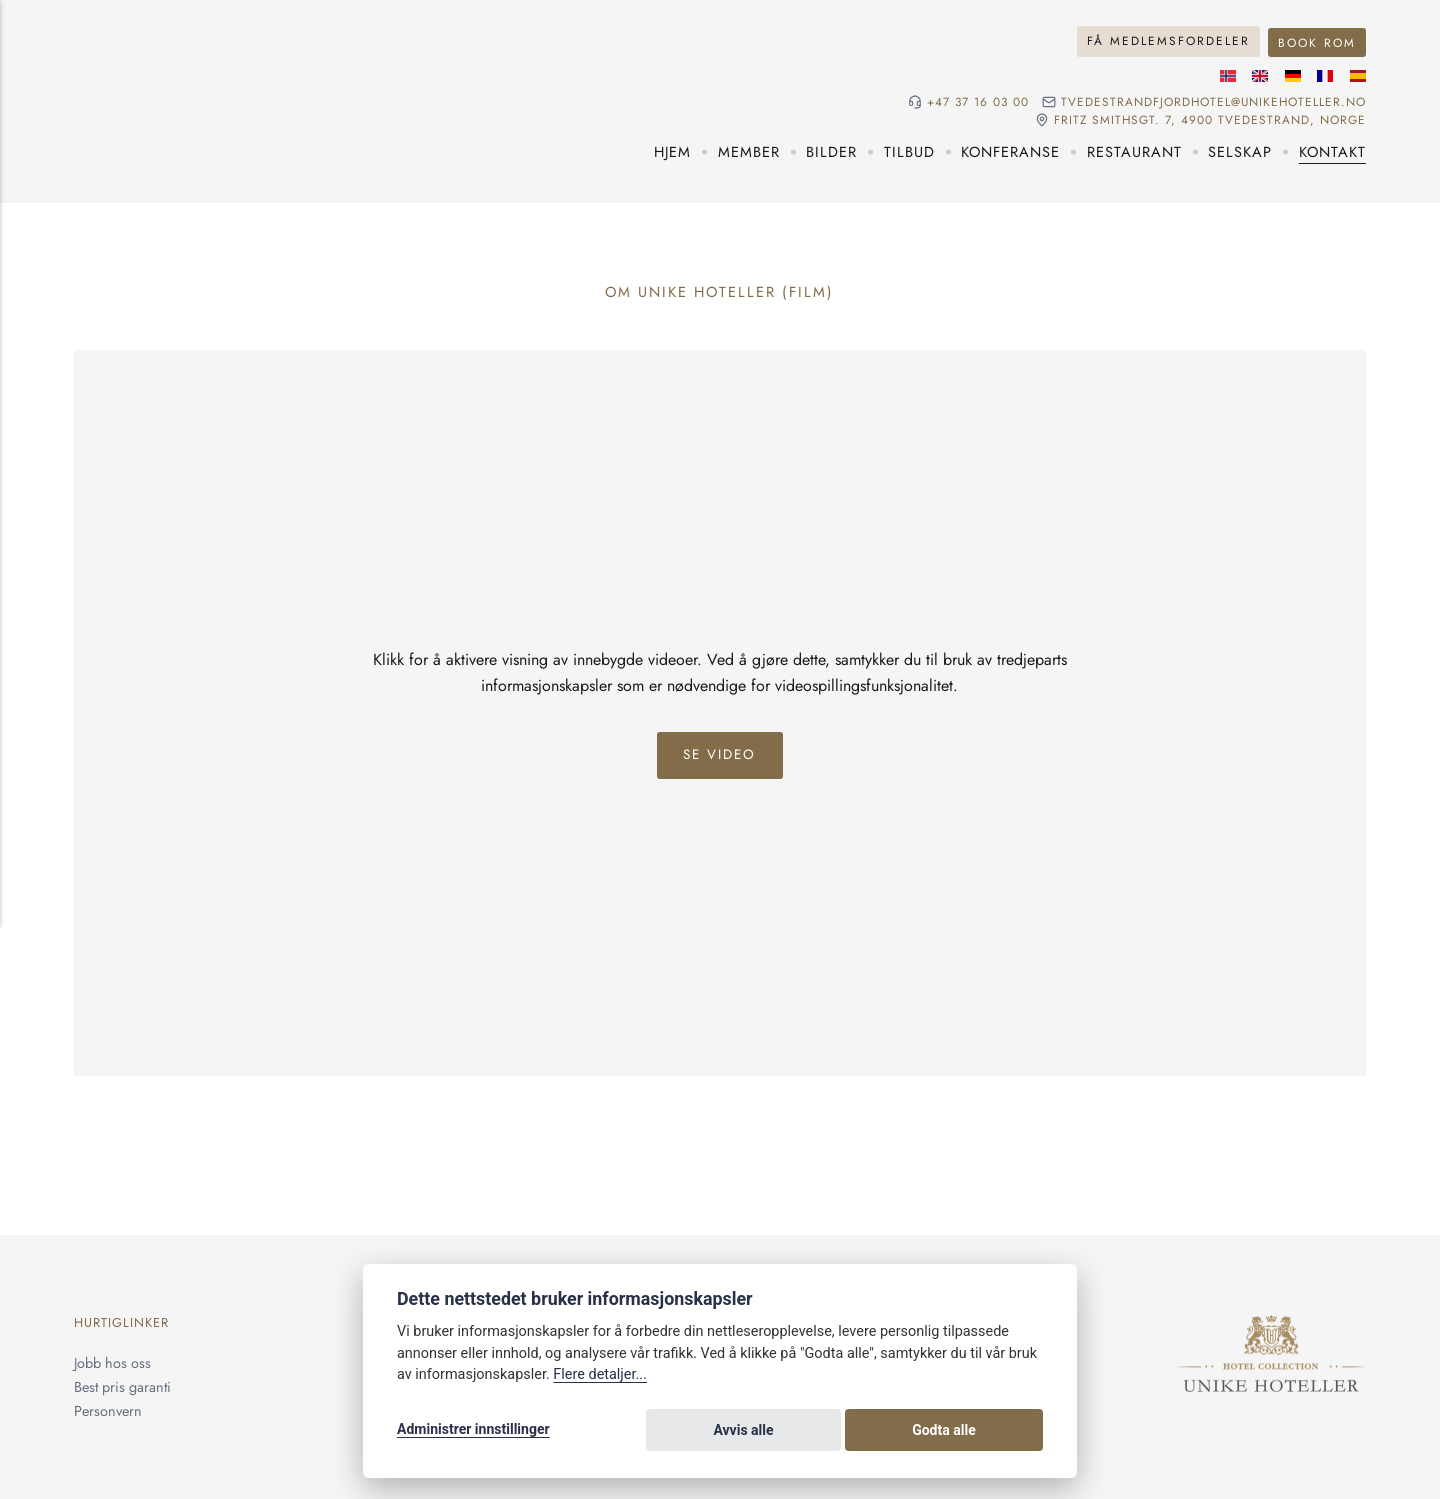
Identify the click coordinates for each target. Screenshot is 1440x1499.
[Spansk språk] (1358, 75)
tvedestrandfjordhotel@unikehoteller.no (1212, 101)
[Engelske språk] (1260, 75)
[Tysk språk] (1293, 75)
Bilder (831, 150)
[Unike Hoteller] (1271, 1325)
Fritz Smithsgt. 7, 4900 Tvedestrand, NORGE (1209, 118)
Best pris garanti (122, 1384)
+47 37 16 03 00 (974, 101)
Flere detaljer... (600, 1377)
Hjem (672, 150)
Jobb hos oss (112, 1361)
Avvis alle (879, 1431)
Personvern (108, 1408)
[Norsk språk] (1228, 75)
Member (749, 150)
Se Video (719, 753)
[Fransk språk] (1325, 75)
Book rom (1317, 40)
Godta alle (990, 1431)
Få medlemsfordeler (1168, 40)
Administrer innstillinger (473, 1431)
